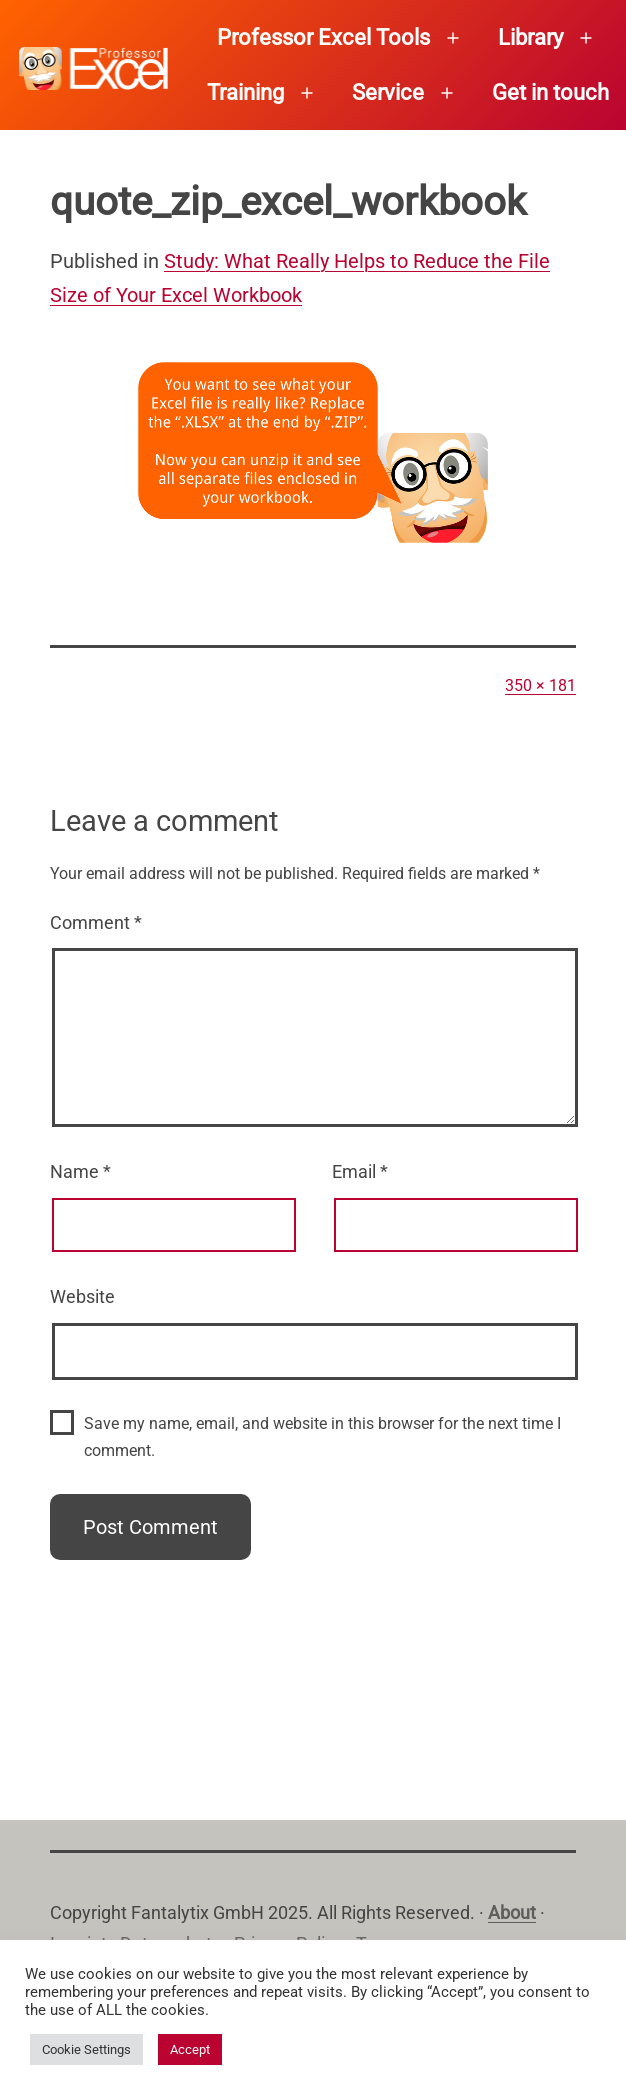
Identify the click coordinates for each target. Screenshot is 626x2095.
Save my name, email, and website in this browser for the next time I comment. (322, 1437)
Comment (96, 922)
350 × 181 (540, 685)
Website (82, 1296)
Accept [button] (190, 2049)
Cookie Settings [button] (86, 2049)
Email (360, 1171)
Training (245, 92)
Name (80, 1171)
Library (530, 37)
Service (388, 92)
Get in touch (550, 92)
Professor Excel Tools (323, 37)
